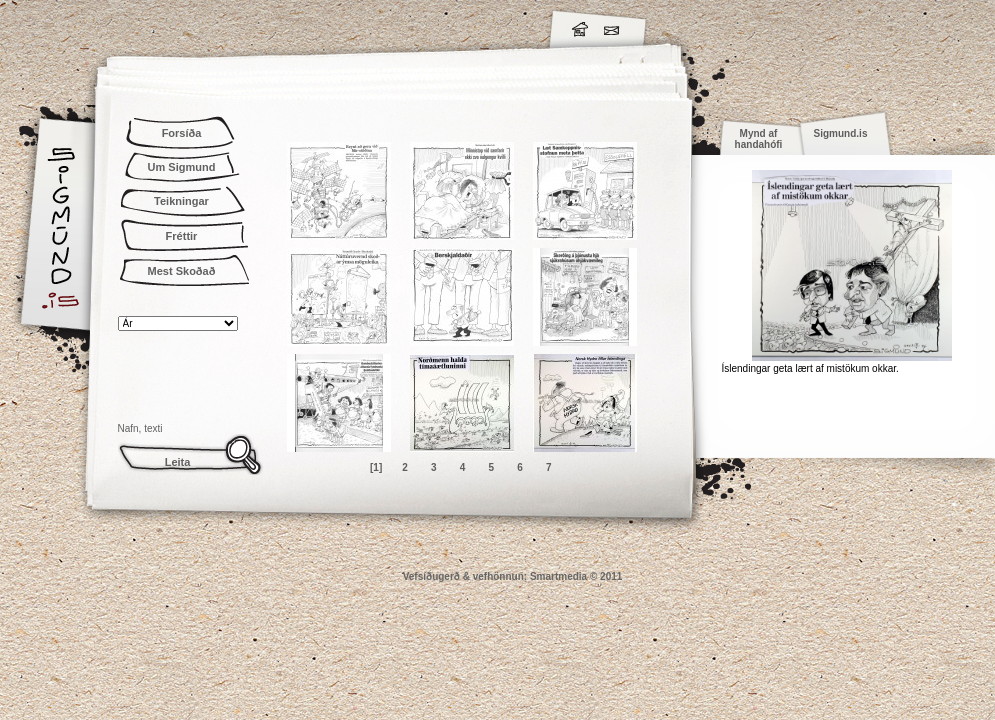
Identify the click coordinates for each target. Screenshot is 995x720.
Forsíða (182, 133)
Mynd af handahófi (759, 139)
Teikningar (181, 201)
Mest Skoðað (182, 271)
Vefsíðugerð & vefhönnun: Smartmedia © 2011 (513, 576)
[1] (376, 467)
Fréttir (182, 236)
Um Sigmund (182, 167)
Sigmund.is (238, 26)
